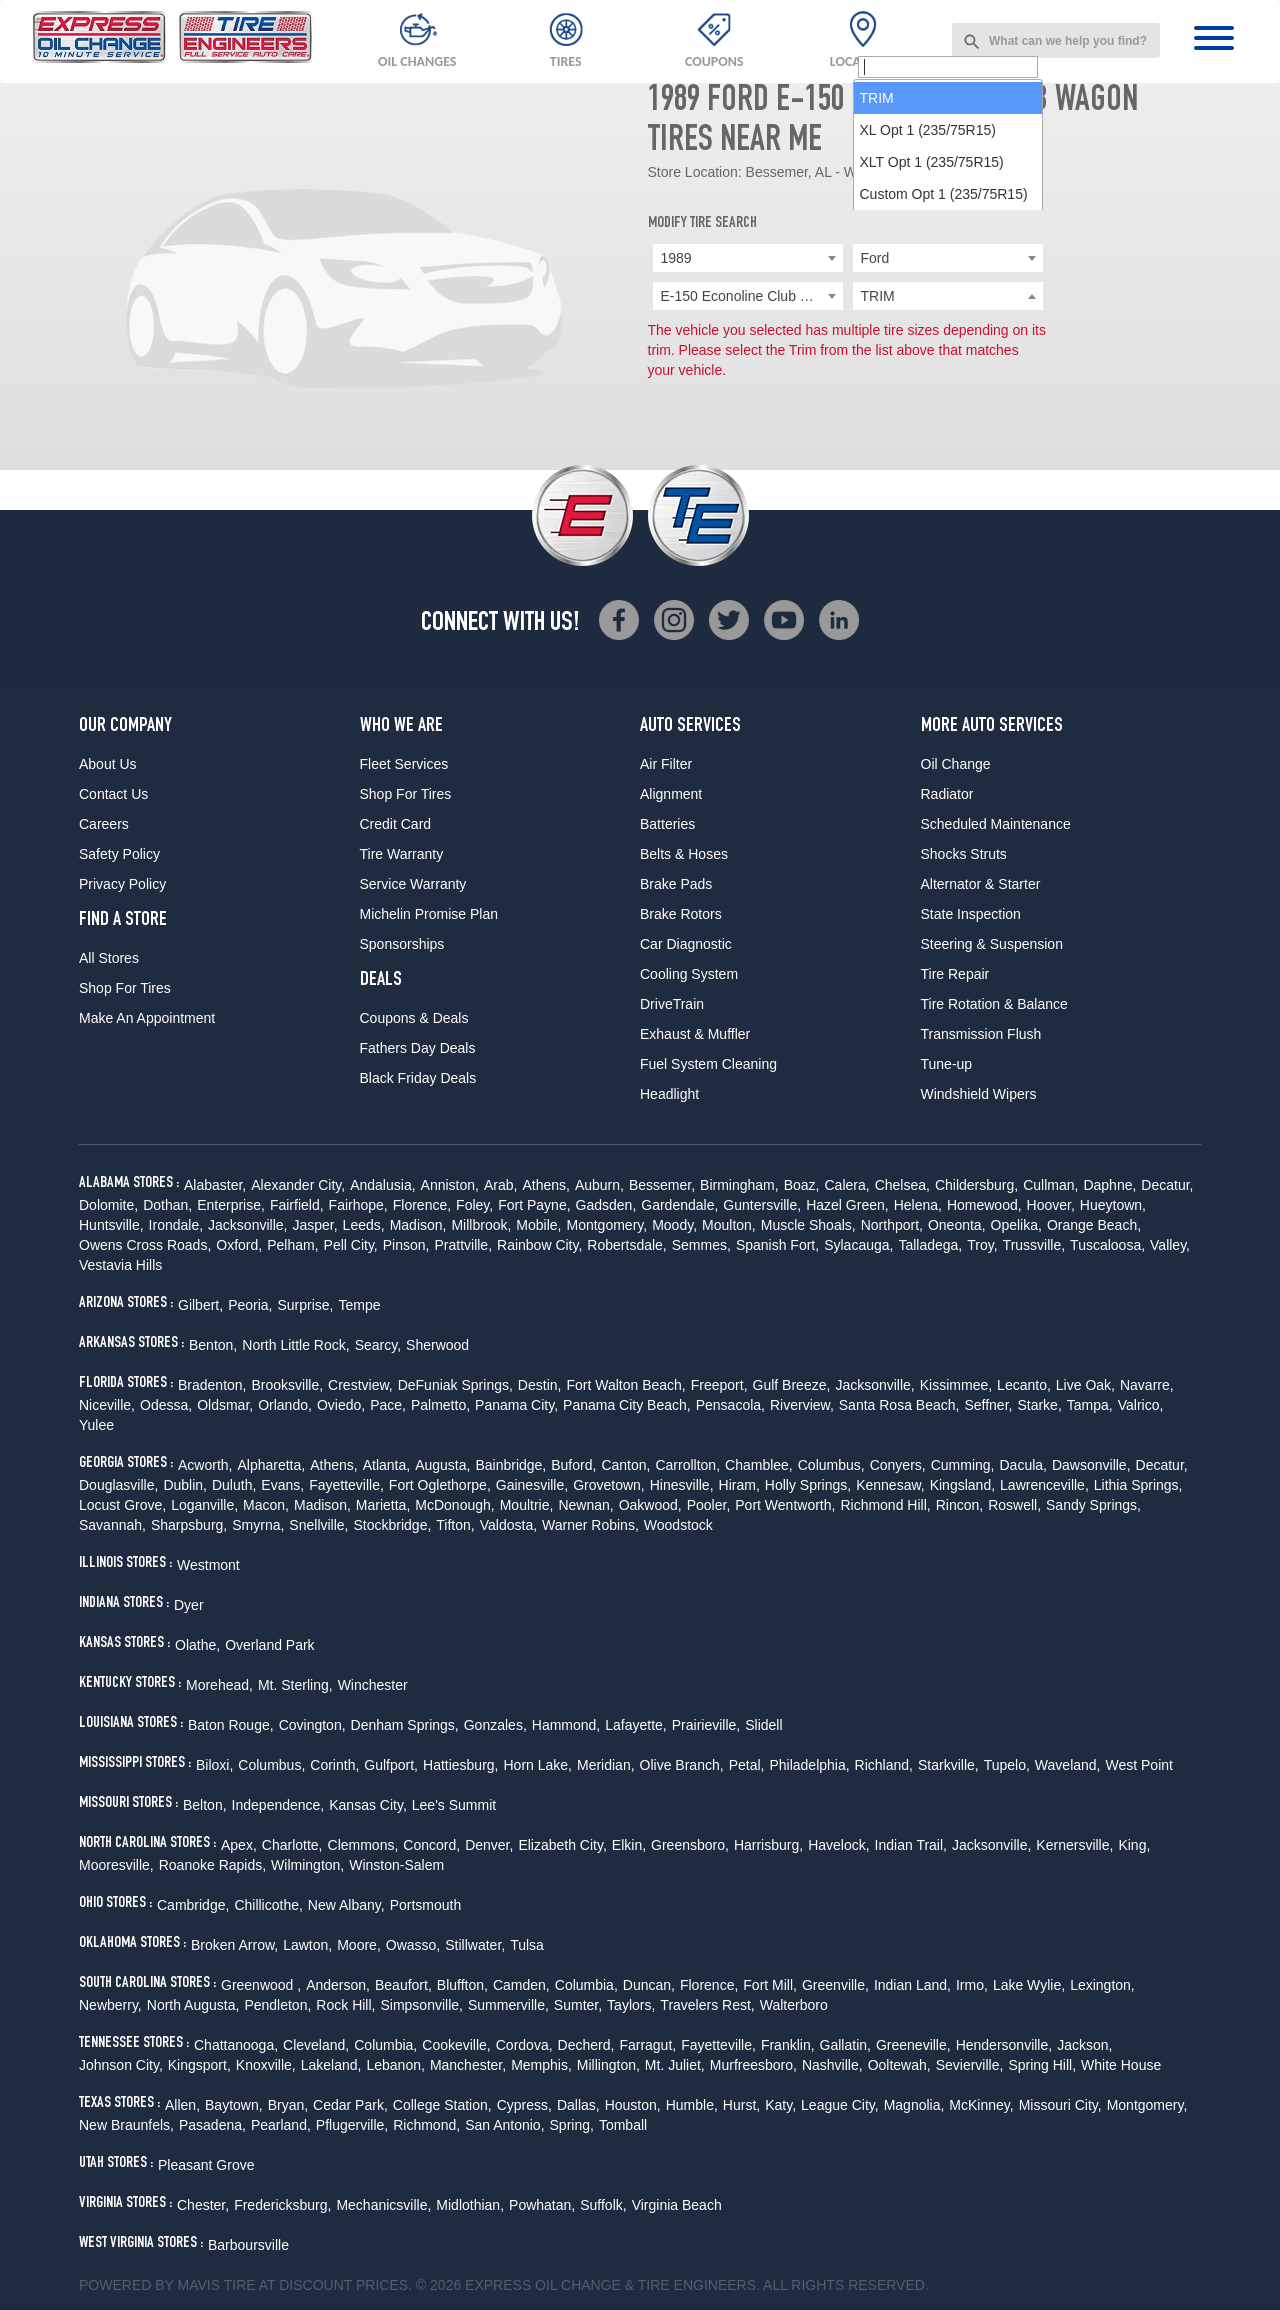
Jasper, (314, 1225)
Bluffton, (462, 1985)
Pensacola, (730, 1405)
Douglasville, (118, 1485)
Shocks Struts (964, 854)
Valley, (1170, 1245)
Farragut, (647, 2045)
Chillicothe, (268, 1905)
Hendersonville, (1004, 2045)
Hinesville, (682, 1485)
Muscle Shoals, (808, 1225)
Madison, (418, 1225)
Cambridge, (193, 1905)
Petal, (747, 1765)
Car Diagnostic (686, 944)
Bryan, (288, 2105)
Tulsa (527, 1945)
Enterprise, (231, 1205)
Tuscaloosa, (1107, 1245)
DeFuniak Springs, (455, 1385)
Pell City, (351, 1245)
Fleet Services (404, 764)
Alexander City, (298, 1185)
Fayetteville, (346, 1485)
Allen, (182, 2105)
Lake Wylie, (1029, 1985)
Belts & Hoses (684, 854)
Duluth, (234, 1485)
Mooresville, (116, 1865)
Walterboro (794, 2005)
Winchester (373, 1685)
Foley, (474, 1205)
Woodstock (678, 1525)
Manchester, (468, 2065)
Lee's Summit (454, 1805)
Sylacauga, (858, 1245)
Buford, (573, 1465)
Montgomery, (607, 1225)
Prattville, (463, 1245)
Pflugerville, (352, 2125)
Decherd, (586, 2045)
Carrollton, (687, 1465)
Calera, (846, 1185)
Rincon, (959, 1505)
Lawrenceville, (1044, 1485)
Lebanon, (395, 2065)
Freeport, (719, 1385)
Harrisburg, (768, 1845)
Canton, (625, 1465)
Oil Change (956, 764)
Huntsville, (111, 1225)
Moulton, (729, 1225)
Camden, (521, 1985)
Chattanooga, (236, 2045)
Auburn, (599, 1185)
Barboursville (248, 2245)
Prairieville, (706, 1725)
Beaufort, (403, 1985)
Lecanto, (1024, 1385)
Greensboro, (690, 1845)
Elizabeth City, (562, 1845)
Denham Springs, (405, 1725)
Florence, (422, 1205)
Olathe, (197, 1645)
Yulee (96, 1425)
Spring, (572, 2125)
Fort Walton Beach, (625, 1385)
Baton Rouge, (231, 1725)
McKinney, (981, 2105)
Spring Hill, (1042, 2065)
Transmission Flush (981, 1034)
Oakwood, (650, 1505)
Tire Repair (955, 974)
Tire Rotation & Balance (994, 1004)
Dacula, (1022, 1465)
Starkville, (948, 1765)
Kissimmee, (956, 1385)
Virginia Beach (677, 2205)
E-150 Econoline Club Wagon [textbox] (752, 296)
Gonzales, (495, 1725)
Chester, (203, 2205)
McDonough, (454, 1505)
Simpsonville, (421, 2005)
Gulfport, (391, 1765)
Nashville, (832, 2065)
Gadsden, (606, 1205)
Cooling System (689, 974)
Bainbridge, (510, 1465)
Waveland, (1068, 1765)
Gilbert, (200, 1305)
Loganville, (204, 1505)
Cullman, (1050, 1185)
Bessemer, (662, 1185)
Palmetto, (440, 1405)
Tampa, (1090, 1405)
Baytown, (234, 2105)
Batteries (667, 824)
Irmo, (972, 1985)
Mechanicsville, (383, 2205)
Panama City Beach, (627, 1405)
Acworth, (205, 1465)
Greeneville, (913, 2045)
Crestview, (360, 1385)
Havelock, (838, 1845)
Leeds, (364, 1225)
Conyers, (898, 1465)
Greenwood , (261, 1985)
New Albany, (346, 1905)
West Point (1138, 1765)
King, (1134, 1845)
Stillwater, (475, 1945)
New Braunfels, (126, 2125)
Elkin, (629, 1845)
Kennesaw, (890, 1485)
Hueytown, (1113, 1205)
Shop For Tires (125, 988)
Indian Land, (912, 1985)
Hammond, (566, 1725)
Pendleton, (277, 2005)
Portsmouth (426, 1905)
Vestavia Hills (120, 1265)
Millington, (608, 2065)
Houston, (633, 2105)
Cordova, (524, 2045)
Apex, (239, 1845)
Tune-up (947, 1064)
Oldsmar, (225, 1405)
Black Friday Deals (418, 1078)
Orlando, (285, 1405)
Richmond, (426, 2125)
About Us (108, 764)
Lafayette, (636, 1725)
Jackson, (1084, 2045)
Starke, (1039, 1405)
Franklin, (788, 2045)
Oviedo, (341, 1405)
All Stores (109, 958)
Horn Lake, (538, 1765)
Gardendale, (679, 1205)
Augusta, (442, 1465)
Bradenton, (212, 1385)
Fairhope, (358, 1205)
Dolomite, (108, 1205)
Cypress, (524, 2105)
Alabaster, (215, 1185)
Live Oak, (1085, 1385)
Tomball (623, 2125)
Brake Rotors (681, 914)
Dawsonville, (1091, 1465)
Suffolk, (603, 2205)
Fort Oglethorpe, (440, 1485)
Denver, (489, 1845)
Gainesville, (532, 1485)
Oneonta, (957, 1225)
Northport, (892, 1225)
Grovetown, (609, 1485)
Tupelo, (1007, 1765)
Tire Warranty (402, 854)
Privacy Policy (122, 884)
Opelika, (1016, 1225)
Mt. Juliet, (675, 2065)
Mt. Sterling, (295, 1685)
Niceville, (107, 1405)
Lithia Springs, (1138, 1485)
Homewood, (984, 1205)
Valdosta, (508, 1525)
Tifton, (455, 1525)
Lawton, (307, 1945)
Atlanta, (386, 1465)
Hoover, (1051, 1205)
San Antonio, (504, 2125)
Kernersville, (1074, 1845)
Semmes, (701, 1245)
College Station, (442, 2105)
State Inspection (971, 914)
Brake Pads (676, 884)
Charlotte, (292, 1845)
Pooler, (709, 1505)
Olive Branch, (682, 1765)
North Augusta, (193, 2005)
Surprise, (305, 1305)
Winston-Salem (396, 1865)
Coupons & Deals (414, 1018)
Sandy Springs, (1093, 1505)
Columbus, (831, 1465)
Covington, (312, 1725)
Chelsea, (902, 1185)
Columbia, (586, 1985)
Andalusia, (382, 1185)
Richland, (884, 1765)
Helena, (918, 1205)
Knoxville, (266, 2065)
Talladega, (930, 1245)
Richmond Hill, (885, 1505)
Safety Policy (119, 854)
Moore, (359, 1945)
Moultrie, (527, 1505)
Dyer (189, 1605)
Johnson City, (121, 2065)
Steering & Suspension (992, 944)
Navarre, (1147, 1385)
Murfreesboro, (753, 2065)
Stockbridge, (393, 1525)
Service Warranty (413, 884)
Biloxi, (214, 1765)
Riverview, (802, 1405)
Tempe (360, 1305)
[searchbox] (948, 297)
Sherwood (437, 1345)
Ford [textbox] (875, 258)
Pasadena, (212, 2125)
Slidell (763, 1725)
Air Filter (666, 764)
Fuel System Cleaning (708, 1064)
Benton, (213, 1345)
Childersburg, (976, 1185)
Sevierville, (970, 2065)
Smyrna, (258, 1525)
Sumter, (578, 2005)
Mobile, (538, 1225)
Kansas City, (368, 1805)
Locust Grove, (122, 1505)
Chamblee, (759, 1465)
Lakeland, (331, 2065)
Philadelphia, (809, 1765)
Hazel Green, (847, 1205)
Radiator (947, 794)
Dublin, (185, 1485)
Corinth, (334, 1765)
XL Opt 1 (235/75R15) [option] (928, 360)
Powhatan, (542, 2205)
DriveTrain (672, 1004)
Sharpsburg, (189, 1525)
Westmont (208, 1565)
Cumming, (963, 1465)
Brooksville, (288, 1385)
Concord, (431, 1845)
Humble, (692, 2105)
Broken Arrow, (234, 1945)
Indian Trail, (911, 1845)
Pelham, (292, 1245)
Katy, (780, 2105)
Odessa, (166, 1405)
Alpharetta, (271, 1465)
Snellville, (318, 1525)
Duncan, (649, 1985)
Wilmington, (307, 1865)
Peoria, (250, 1305)
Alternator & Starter (981, 884)
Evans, (282, 1485)
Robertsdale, (626, 1245)
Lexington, (1102, 1985)
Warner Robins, (590, 1525)
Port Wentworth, (785, 1505)
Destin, (540, 1385)
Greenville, (835, 1985)
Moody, (674, 1225)
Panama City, (516, 1405)
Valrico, (1141, 1405)
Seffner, (988, 1405)
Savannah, (112, 1525)
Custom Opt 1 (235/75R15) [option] (944, 424)
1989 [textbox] (676, 258)
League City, (840, 2105)
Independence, (278, 1805)
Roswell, (1014, 1505)
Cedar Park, (350, 2105)
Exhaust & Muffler (695, 1034)
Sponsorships (402, 944)
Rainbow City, (539, 1245)
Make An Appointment (147, 1018)
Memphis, (541, 2065)
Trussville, (1034, 1245)
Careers (104, 824)
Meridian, (606, 1765)
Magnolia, (914, 2105)
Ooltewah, (899, 2065)
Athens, (545, 1185)
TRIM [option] (877, 328)
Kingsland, (962, 1485)
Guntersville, (762, 1205)
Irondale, (176, 1225)
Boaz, (802, 1185)
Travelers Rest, (707, 2005)
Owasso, (413, 1945)
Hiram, (739, 1485)
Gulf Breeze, (792, 1385)
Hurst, (741, 2105)
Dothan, (167, 1205)
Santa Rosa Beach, (899, 1405)
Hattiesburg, (460, 1765)
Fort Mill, (770, 1985)
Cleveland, (316, 2045)
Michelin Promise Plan (429, 914)
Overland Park (269, 1645)
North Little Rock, (295, 1345)
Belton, (205, 1805)
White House (1121, 2065)
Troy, (982, 1245)
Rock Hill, (345, 2005)
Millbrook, (481, 1225)
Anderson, (338, 1985)
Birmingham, (739, 1185)
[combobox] (1056, 40)
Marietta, (383, 1505)
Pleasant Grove (206, 2165)
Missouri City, (1060, 2105)
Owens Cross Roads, (145, 1245)
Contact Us (113, 794)
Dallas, (578, 2105)
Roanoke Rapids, (212, 1865)
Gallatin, (845, 2045)
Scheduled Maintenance (996, 824)
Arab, (500, 1185)
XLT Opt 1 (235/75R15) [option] (932, 392)
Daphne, (1109, 1185)
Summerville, (508, 2005)
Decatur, (1167, 1185)
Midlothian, (470, 2205)
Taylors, (631, 2005)
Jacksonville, (247, 1225)
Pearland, (281, 2125)
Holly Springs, (808, 1485)
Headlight (669, 1094)
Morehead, (219, 1685)
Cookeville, (456, 2045)
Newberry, (110, 2005)
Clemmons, (363, 1845)
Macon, (266, 1505)
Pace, (388, 1405)
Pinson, (406, 1245)
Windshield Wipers (979, 1094)
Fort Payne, (534, 1205)
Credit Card (396, 824)
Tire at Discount (288, 2285)
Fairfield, (297, 1205)
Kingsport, (199, 2065)
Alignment (671, 794)
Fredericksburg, (282, 2205)
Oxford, (239, 1245)
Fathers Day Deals (418, 1048)
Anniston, (450, 1185)
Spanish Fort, (777, 1245)
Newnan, (585, 1505)
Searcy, (378, 1345)
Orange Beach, (1094, 1225)
